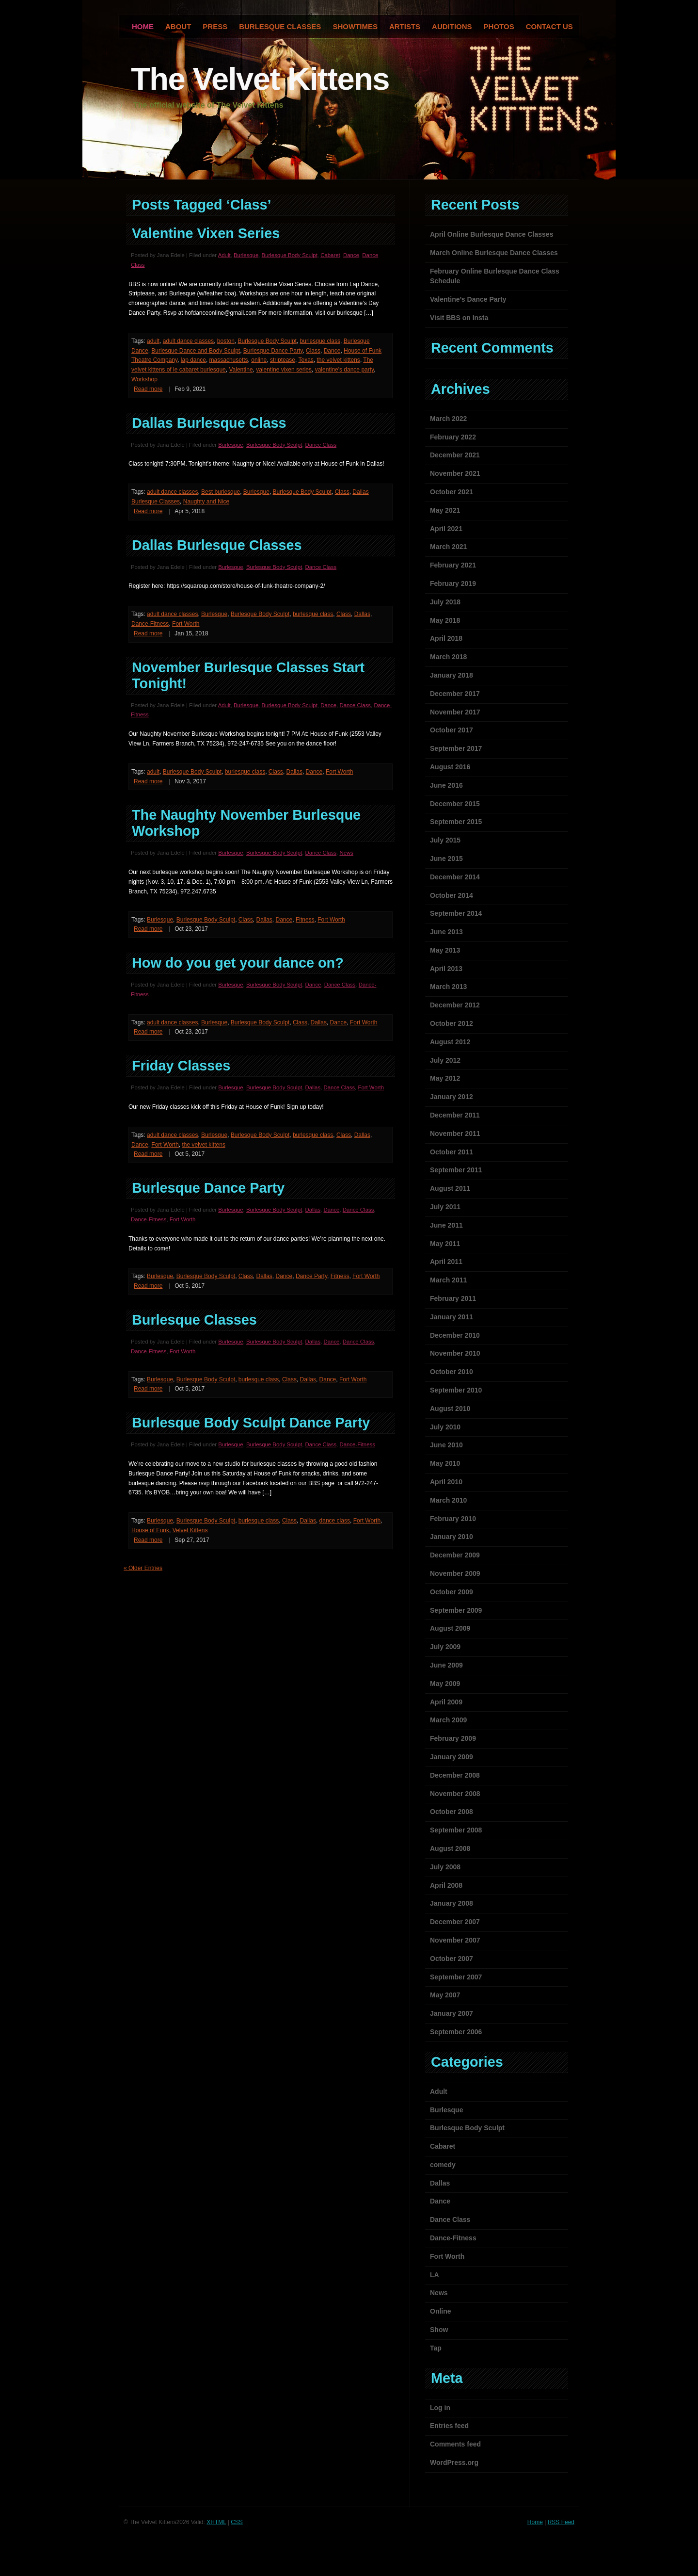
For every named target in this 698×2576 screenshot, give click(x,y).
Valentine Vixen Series (206, 233)
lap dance (193, 359)
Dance (351, 255)
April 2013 (446, 968)
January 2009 (451, 1757)
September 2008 (456, 1830)
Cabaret (330, 255)
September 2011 (456, 1170)
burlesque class (320, 341)
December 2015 (455, 804)
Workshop (144, 379)
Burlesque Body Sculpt (289, 255)
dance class (334, 1520)
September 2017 (456, 748)
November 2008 (455, 1794)
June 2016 (446, 785)
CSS (237, 2522)
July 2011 (445, 1207)
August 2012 (450, 1042)
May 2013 (445, 950)
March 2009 (448, 1720)
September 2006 (456, 2032)
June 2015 (446, 858)
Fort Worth (185, 623)
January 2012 (451, 1097)
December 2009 (455, 1555)
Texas (305, 359)
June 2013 (446, 932)
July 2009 (445, 1647)
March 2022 (448, 418)
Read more (148, 389)
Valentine (241, 369)
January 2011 (451, 1317)
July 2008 (445, 1867)
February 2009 (453, 1738)
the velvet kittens (338, 359)
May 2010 (445, 1463)
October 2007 (451, 1958)
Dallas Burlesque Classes (217, 545)
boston (226, 341)
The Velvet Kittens (260, 79)
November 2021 (455, 473)
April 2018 (446, 638)
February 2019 (453, 583)
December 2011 (455, 1115)
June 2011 (446, 1225)
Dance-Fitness (150, 623)
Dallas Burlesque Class (209, 423)
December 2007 (455, 1922)
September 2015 (456, 822)
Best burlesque (220, 491)
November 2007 (455, 1940)
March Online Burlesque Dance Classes (494, 253)
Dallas (362, 614)
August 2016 (450, 767)
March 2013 (448, 986)
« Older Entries (143, 1568)
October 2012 (451, 1023)
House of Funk (150, 1530)
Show (439, 2329)
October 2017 (451, 730)
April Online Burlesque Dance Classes (491, 234)
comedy (443, 2165)
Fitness (305, 919)
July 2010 (445, 1427)
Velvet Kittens (190, 1530)
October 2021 (451, 492)
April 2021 (446, 529)
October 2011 (451, 1152)
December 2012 (455, 1005)
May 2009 (445, 1683)
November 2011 (455, 1133)
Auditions (452, 26)
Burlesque (246, 255)
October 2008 (451, 1811)
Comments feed (455, 2444)
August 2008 (450, 1848)
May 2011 (445, 1243)
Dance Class (321, 445)
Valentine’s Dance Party (468, 299)
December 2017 (455, 693)
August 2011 (450, 1188)
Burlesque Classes (280, 26)
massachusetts (228, 359)
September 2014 (456, 913)
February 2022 (453, 437)
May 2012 (445, 1078)
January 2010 (451, 1536)
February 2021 (453, 565)
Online (440, 2311)
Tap (436, 2348)
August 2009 (450, 1628)
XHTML (216, 2522)
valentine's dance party (344, 369)
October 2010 (451, 1372)
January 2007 (451, 2013)
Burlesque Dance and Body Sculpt (195, 350)
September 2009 (456, 1610)
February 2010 (453, 1519)
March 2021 (448, 547)
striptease (282, 359)
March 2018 (448, 657)
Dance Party (311, 1276)
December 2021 (455, 455)
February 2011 (453, 1298)
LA (434, 2275)
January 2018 (451, 675)
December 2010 (455, 1335)
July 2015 (445, 840)
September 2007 (456, 1977)
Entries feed (449, 2426)
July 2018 (445, 602)
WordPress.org (454, 2462)
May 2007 (445, 1995)
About (178, 26)
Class (313, 350)
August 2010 (450, 1408)
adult (153, 341)
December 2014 (455, 877)
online (259, 359)
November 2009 (455, 1573)
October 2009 (451, 1592)
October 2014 (451, 895)
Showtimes (355, 26)
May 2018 (445, 620)
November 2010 (455, 1353)
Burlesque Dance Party (273, 350)
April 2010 (446, 1482)
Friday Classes (181, 1065)
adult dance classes (188, 341)
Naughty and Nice (206, 501)
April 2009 (446, 1702)
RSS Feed (561, 2522)
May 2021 (445, 510)
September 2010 (456, 1390)
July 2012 (445, 1060)
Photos (499, 26)
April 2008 (446, 1885)
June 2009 (446, 1665)
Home (535, 2522)
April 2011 (446, 1261)
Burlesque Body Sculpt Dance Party (251, 1422)
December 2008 (455, 1775)
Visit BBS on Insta (459, 318)
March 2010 (448, 1500)
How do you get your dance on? (238, 963)
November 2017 (455, 712)
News (346, 853)
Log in (440, 2408)
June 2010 (446, 1445)
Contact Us (549, 26)
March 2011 (448, 1280)
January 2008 (451, 1903)
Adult (224, 255)
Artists (404, 26)
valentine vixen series (284, 369)
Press (215, 26)
